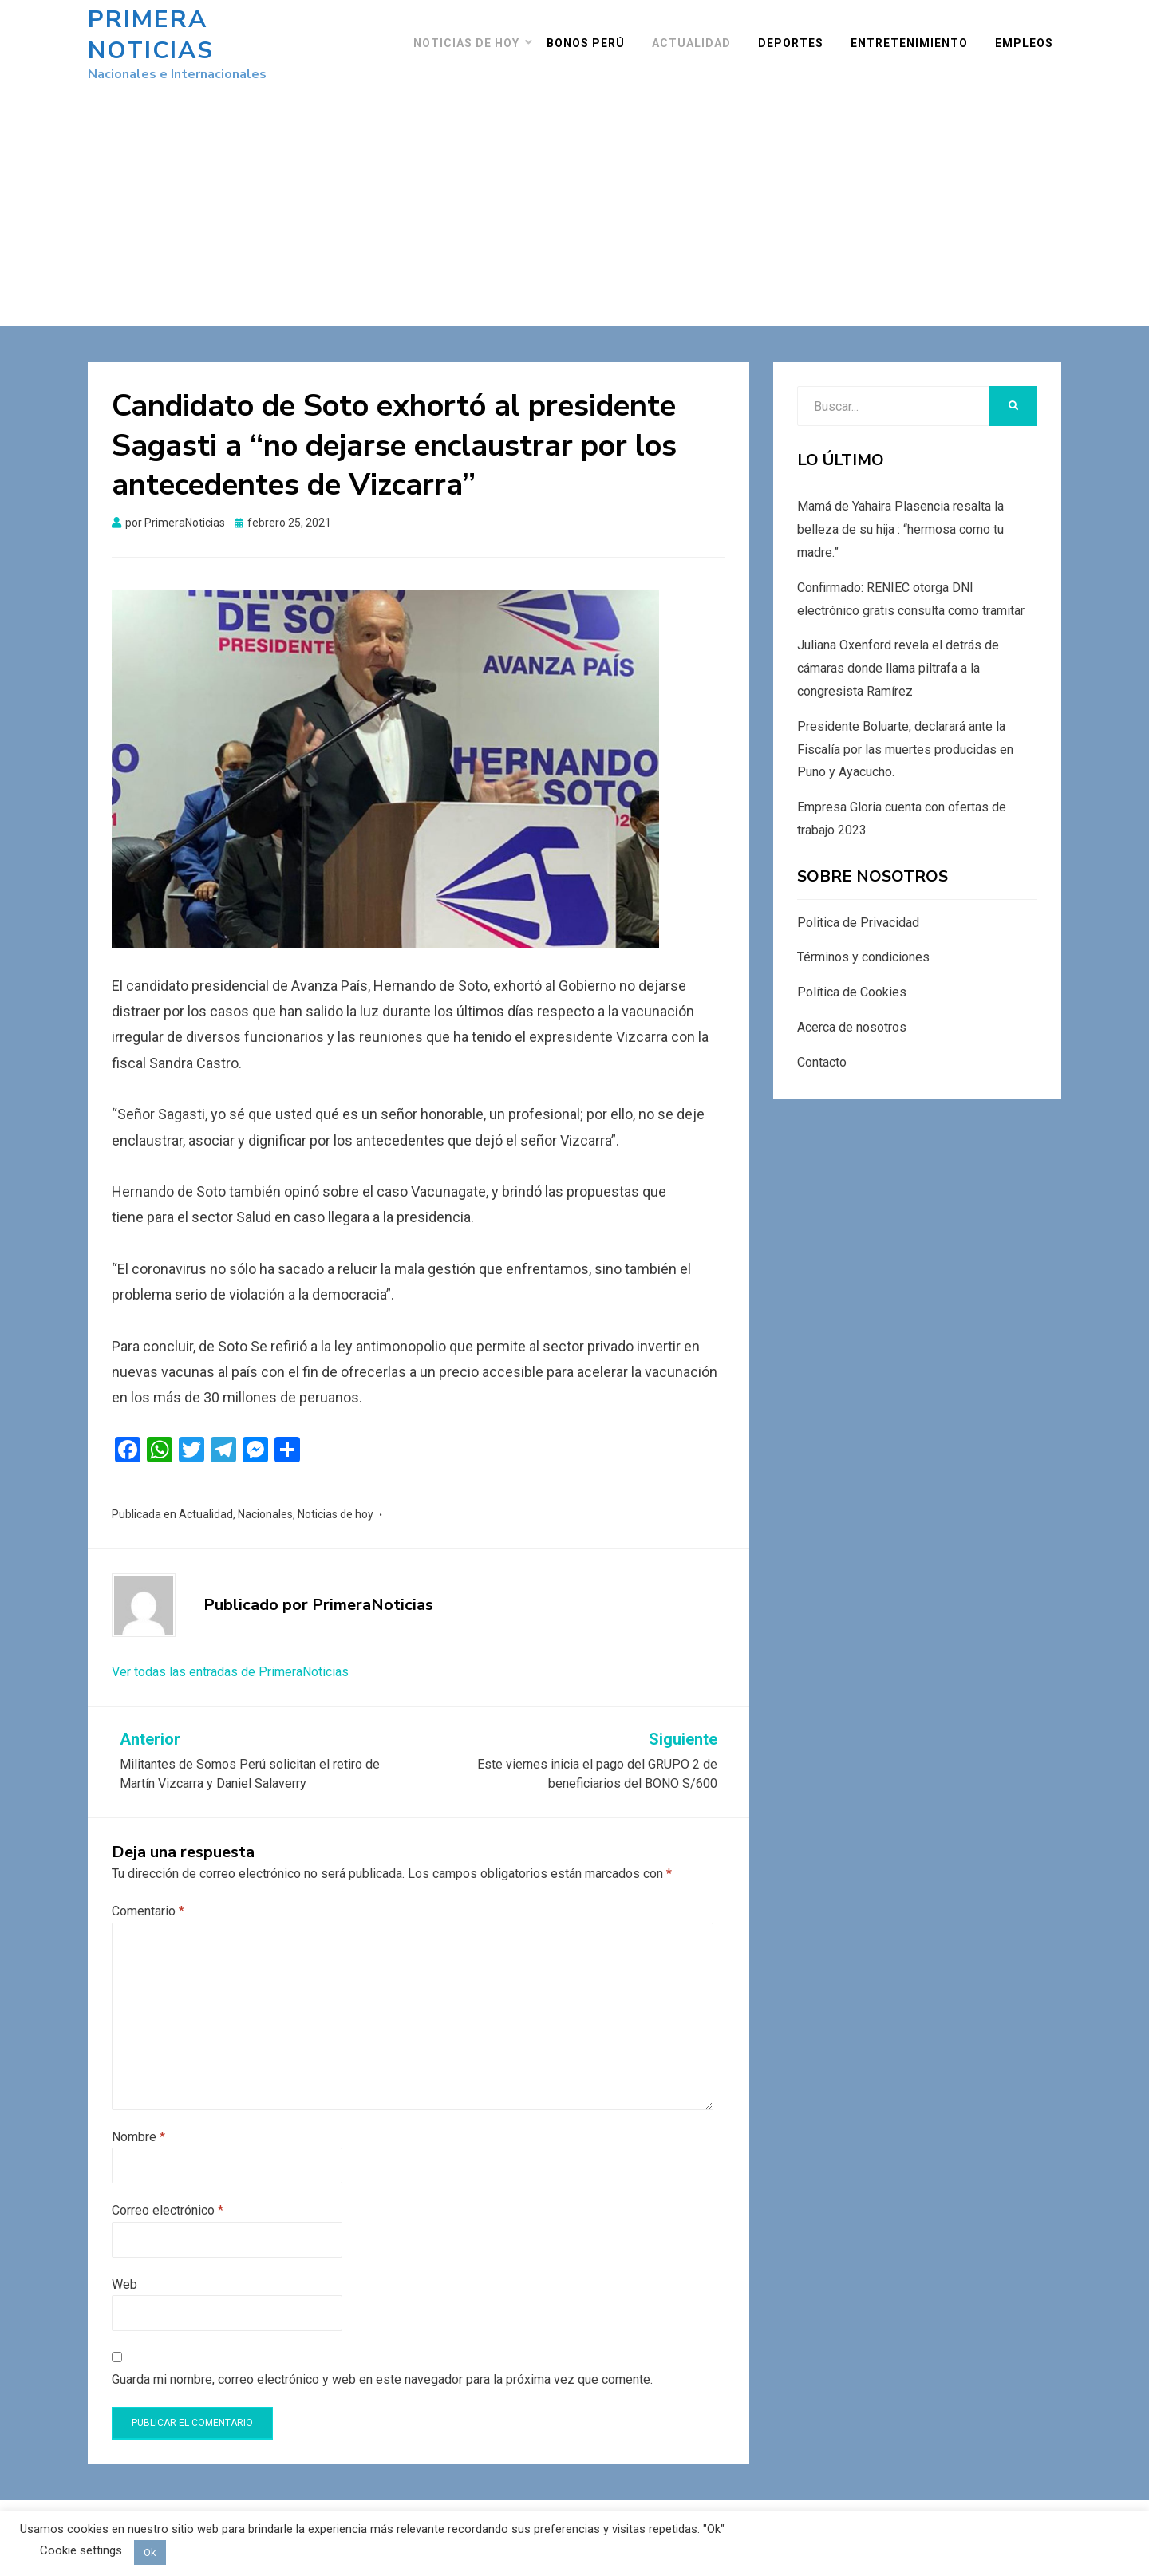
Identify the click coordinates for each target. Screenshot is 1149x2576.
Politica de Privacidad (858, 906)
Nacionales (265, 1498)
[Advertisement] (574, 179)
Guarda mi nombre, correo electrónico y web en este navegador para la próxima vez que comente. (382, 2364)
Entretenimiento (917, 35)
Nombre (138, 2120)
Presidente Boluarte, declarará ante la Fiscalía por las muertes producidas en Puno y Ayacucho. (905, 733)
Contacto (822, 1046)
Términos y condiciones (863, 941)
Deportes (798, 35)
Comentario (148, 1895)
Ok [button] (150, 2552)
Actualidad (699, 35)
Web (124, 2268)
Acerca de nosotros (851, 1012)
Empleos (1032, 35)
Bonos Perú (594, 35)
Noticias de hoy (474, 35)
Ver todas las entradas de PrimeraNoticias (230, 1655)
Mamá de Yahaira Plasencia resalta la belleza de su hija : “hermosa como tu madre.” (900, 514)
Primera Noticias (215, 27)
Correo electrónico (167, 2195)
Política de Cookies (851, 976)
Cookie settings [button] (81, 2550)
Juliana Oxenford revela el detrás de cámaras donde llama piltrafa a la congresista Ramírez (898, 653)
